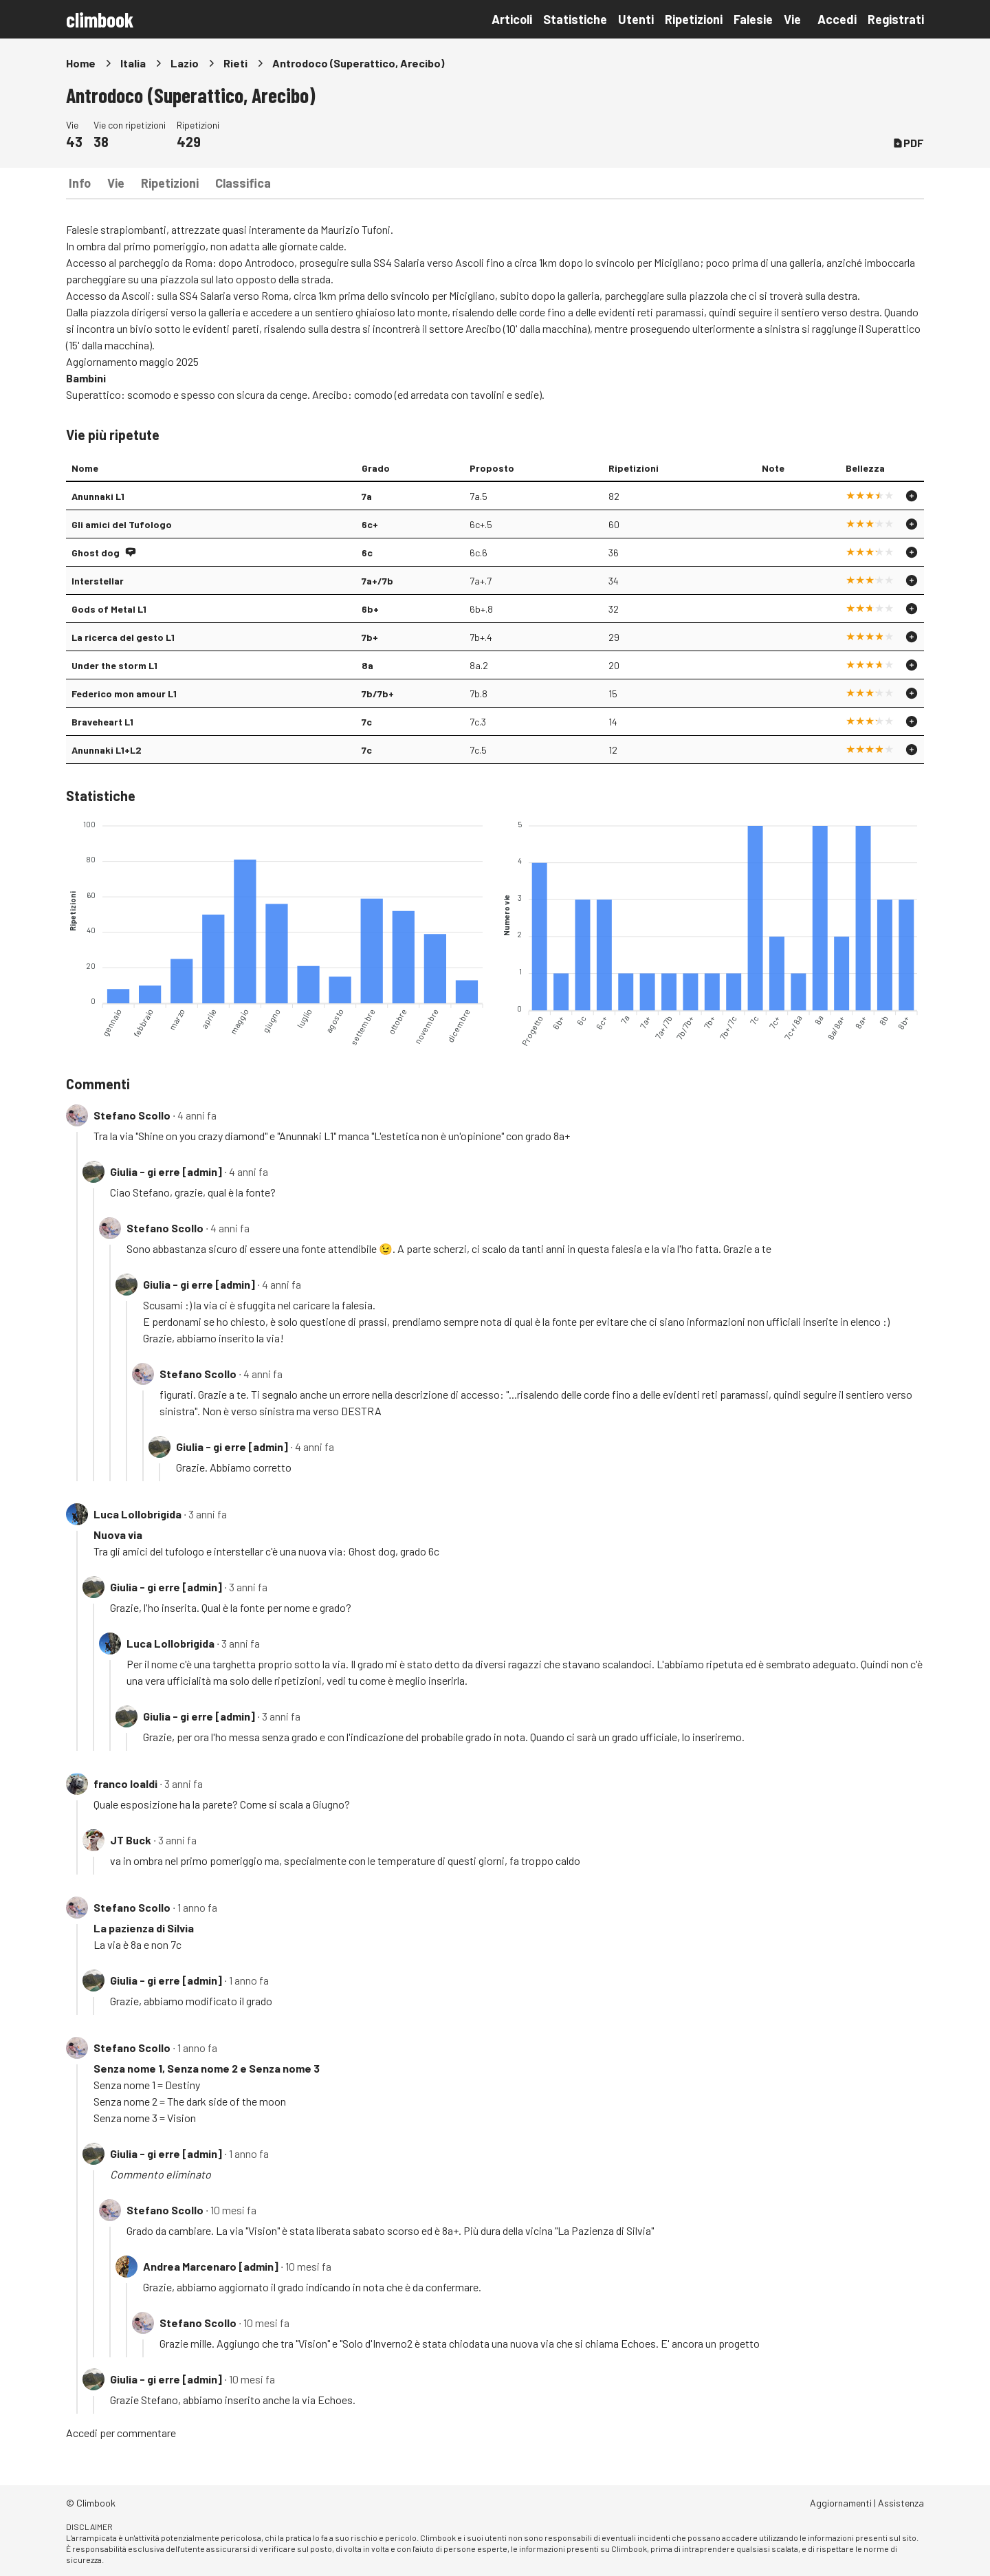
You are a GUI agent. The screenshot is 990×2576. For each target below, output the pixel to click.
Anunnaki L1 (98, 496)
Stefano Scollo (132, 1115)
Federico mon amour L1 (124, 693)
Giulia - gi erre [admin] (166, 1171)
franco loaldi (125, 1783)
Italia (133, 62)
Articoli (512, 19)
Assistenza (901, 2503)
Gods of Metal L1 (109, 609)
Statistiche (575, 19)
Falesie (753, 19)
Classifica (243, 182)
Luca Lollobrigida (138, 1513)
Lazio (184, 62)
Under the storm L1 (114, 665)
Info (80, 182)
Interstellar (98, 581)
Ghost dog (96, 552)
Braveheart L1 (102, 722)
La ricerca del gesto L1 (123, 637)
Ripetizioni (694, 19)
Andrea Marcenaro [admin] (210, 2266)
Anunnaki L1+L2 (107, 750)
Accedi (837, 19)
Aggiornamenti (841, 2503)
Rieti (235, 62)
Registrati (896, 19)
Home (81, 62)
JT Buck (130, 1839)
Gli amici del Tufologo (122, 524)
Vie (792, 19)
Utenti (636, 19)
